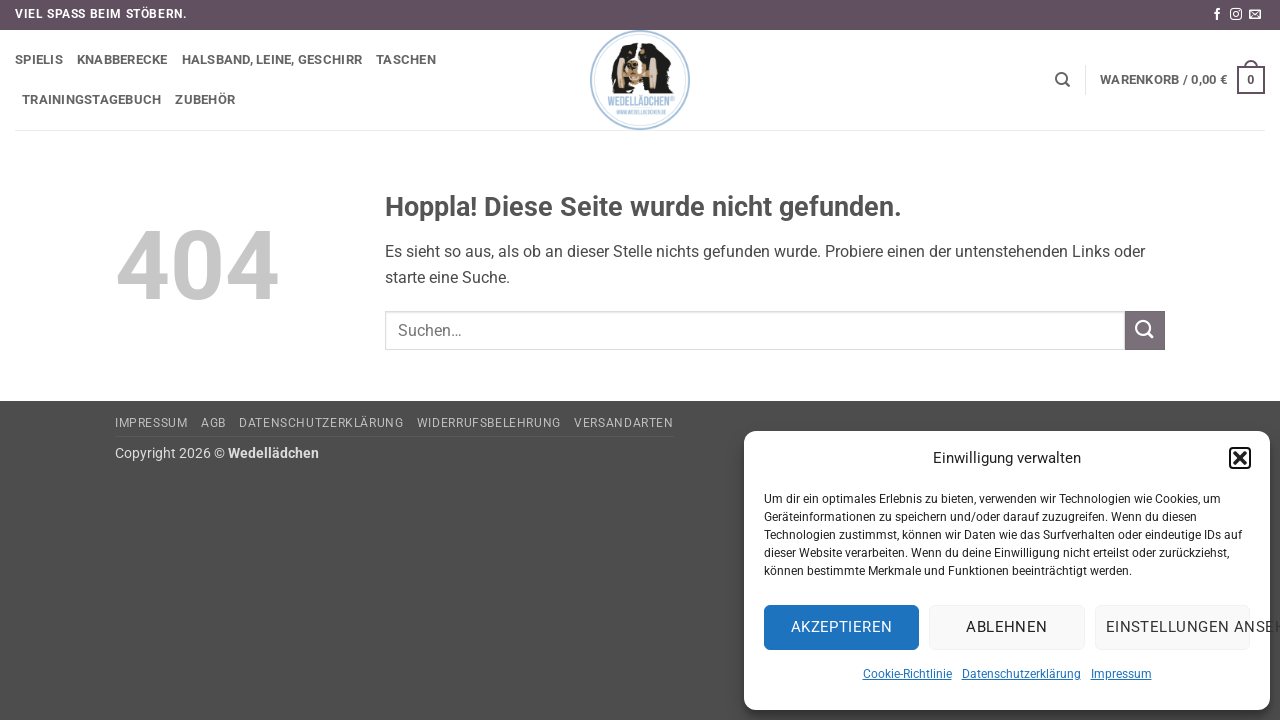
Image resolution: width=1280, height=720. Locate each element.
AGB (213, 423)
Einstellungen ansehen (1178, 627)
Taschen (406, 59)
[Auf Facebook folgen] (1217, 15)
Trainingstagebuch (91, 99)
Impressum (1121, 674)
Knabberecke (122, 59)
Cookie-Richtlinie (907, 674)
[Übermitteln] (1145, 330)
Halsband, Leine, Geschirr (272, 59)
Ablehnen (1007, 627)
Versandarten (623, 423)
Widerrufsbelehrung (489, 423)
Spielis (39, 59)
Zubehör (205, 99)
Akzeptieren (842, 627)
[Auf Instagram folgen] (1236, 15)
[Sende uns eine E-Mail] (1255, 15)
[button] (1240, 458)
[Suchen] (1062, 80)
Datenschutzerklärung (1021, 674)
